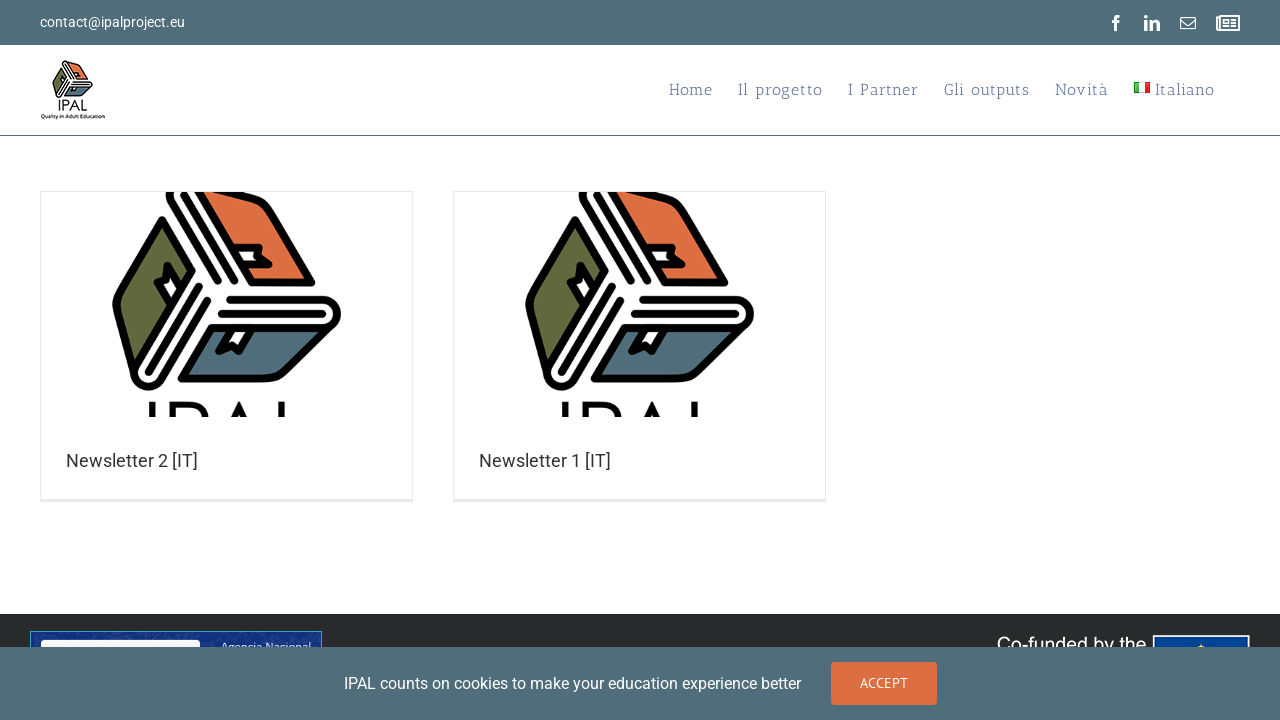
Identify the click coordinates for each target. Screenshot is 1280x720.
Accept (884, 683)
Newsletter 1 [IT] (545, 460)
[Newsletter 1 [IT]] (639, 345)
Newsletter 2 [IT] (132, 460)
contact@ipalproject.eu (112, 22)
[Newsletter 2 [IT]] (226, 345)
